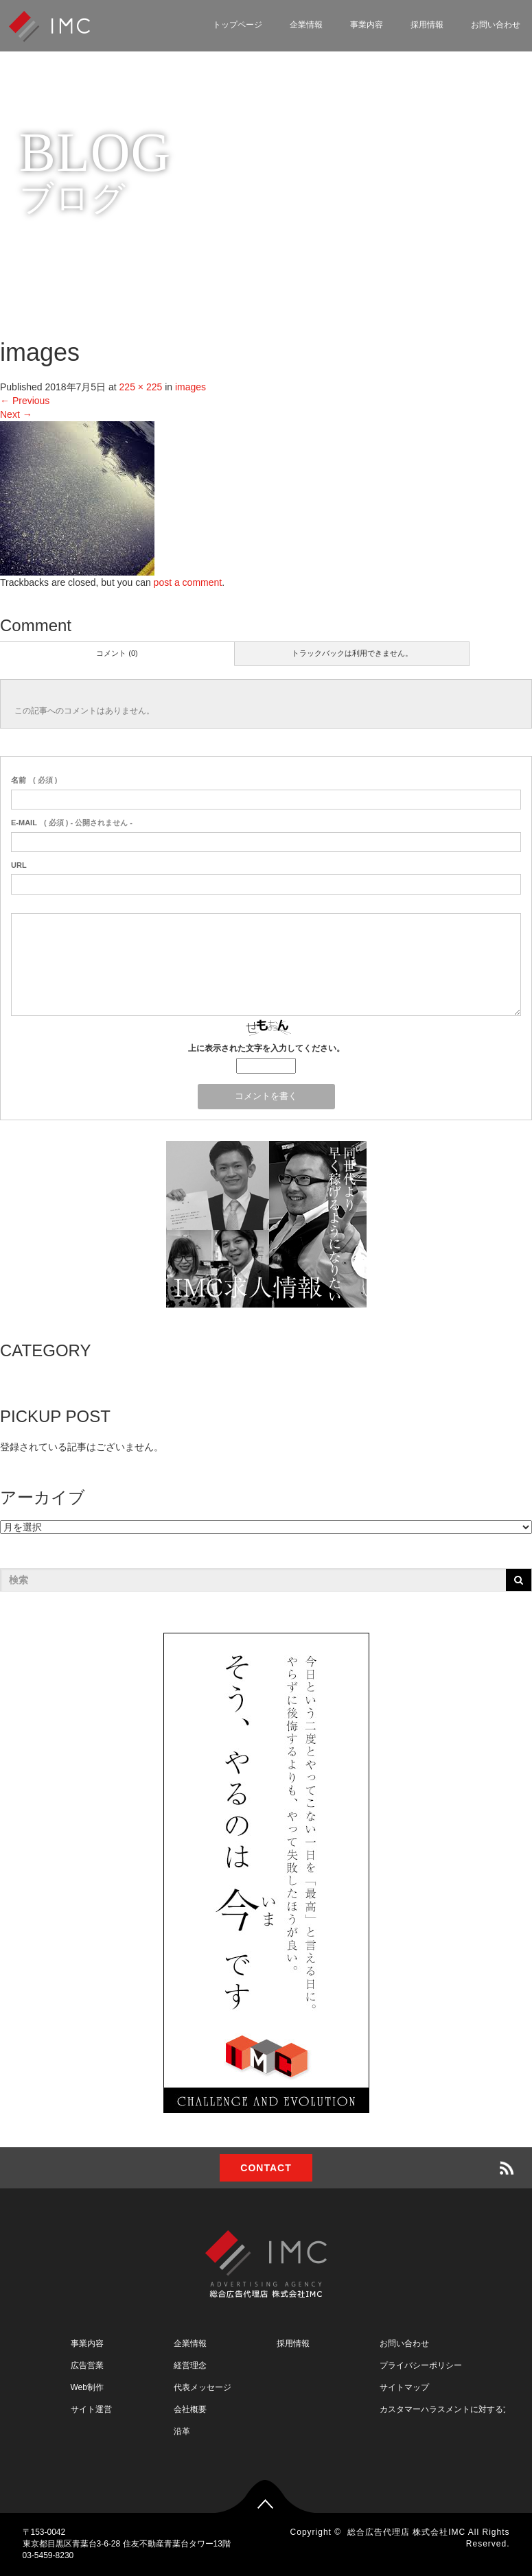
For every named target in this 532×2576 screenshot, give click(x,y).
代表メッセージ (202, 2387)
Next (16, 414)
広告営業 (87, 2365)
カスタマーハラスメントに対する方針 (450, 2409)
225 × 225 (141, 386)
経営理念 (190, 2365)
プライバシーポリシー (421, 2365)
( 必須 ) (34, 780)
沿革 (182, 2431)
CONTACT (265, 2167)
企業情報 (306, 24)
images (190, 386)
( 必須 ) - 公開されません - (71, 822)
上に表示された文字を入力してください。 (266, 1048)
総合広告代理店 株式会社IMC (406, 2532)
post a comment (188, 582)
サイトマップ (404, 2387)
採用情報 (426, 24)
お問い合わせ (404, 2343)
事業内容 (366, 24)
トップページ (237, 24)
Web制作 (87, 2387)
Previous (24, 400)
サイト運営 (91, 2409)
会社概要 (190, 2409)
